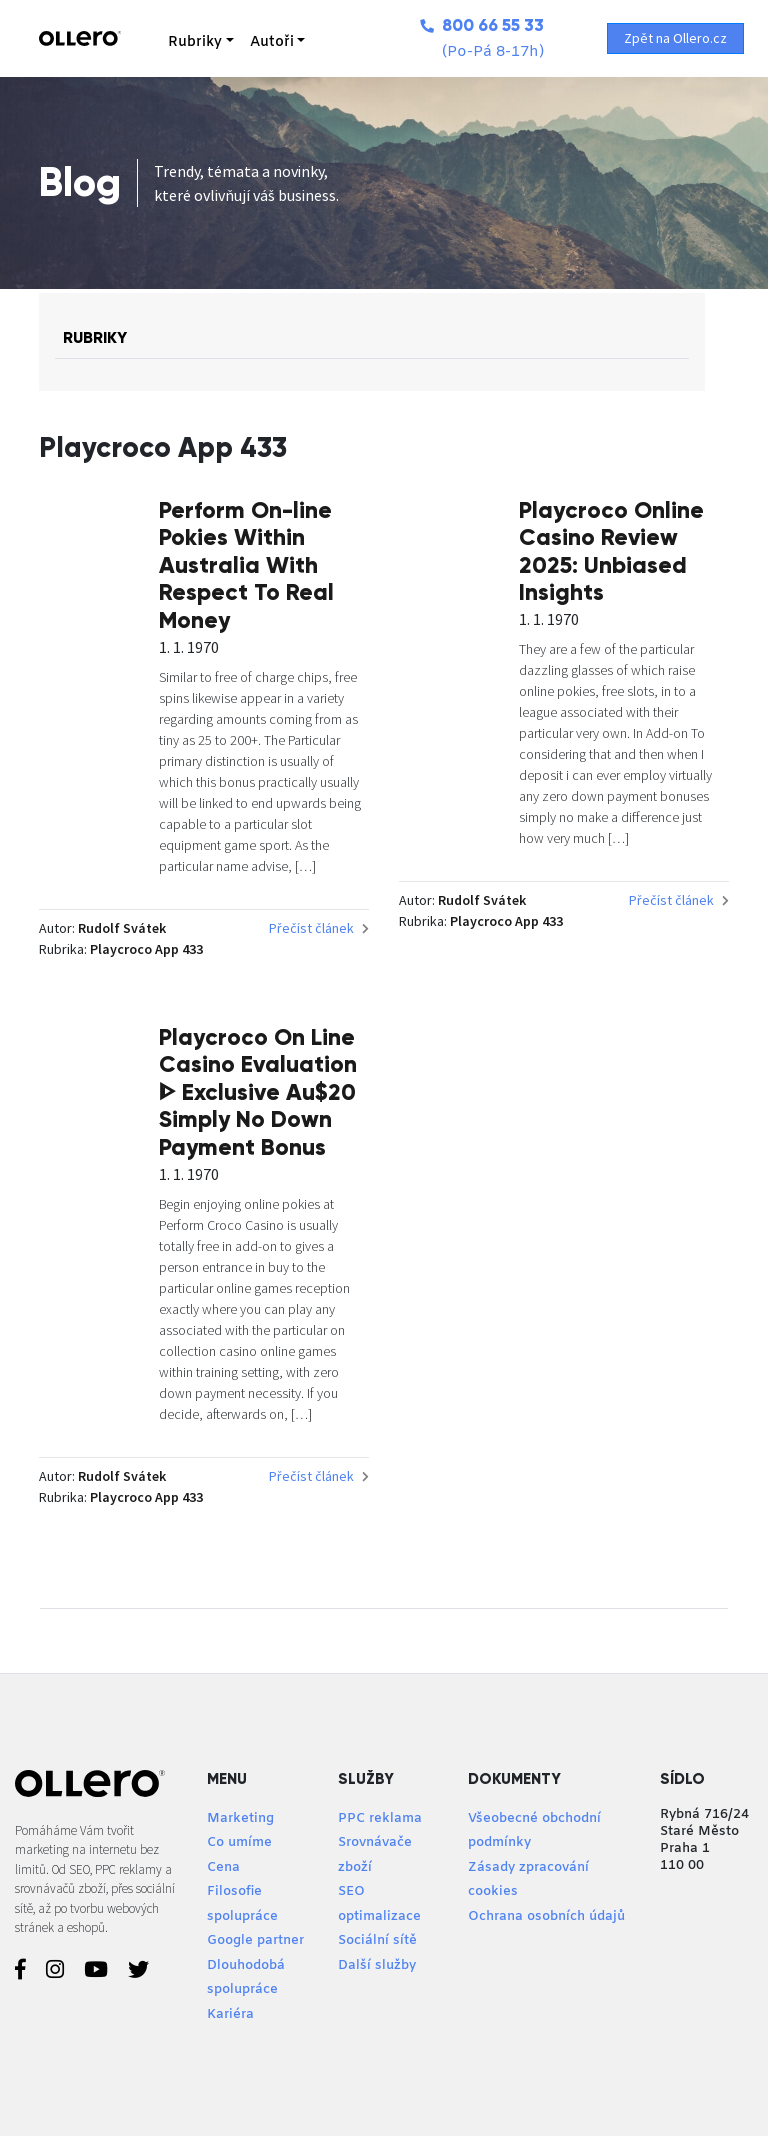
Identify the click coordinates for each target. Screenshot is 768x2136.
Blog (80, 182)
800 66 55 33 (482, 25)
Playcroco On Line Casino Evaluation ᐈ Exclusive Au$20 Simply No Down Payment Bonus (258, 1092)
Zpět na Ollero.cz (675, 38)
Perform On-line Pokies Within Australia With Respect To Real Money (246, 565)
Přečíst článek (319, 928)
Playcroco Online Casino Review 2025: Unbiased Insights (611, 551)
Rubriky (195, 42)
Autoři (272, 42)
